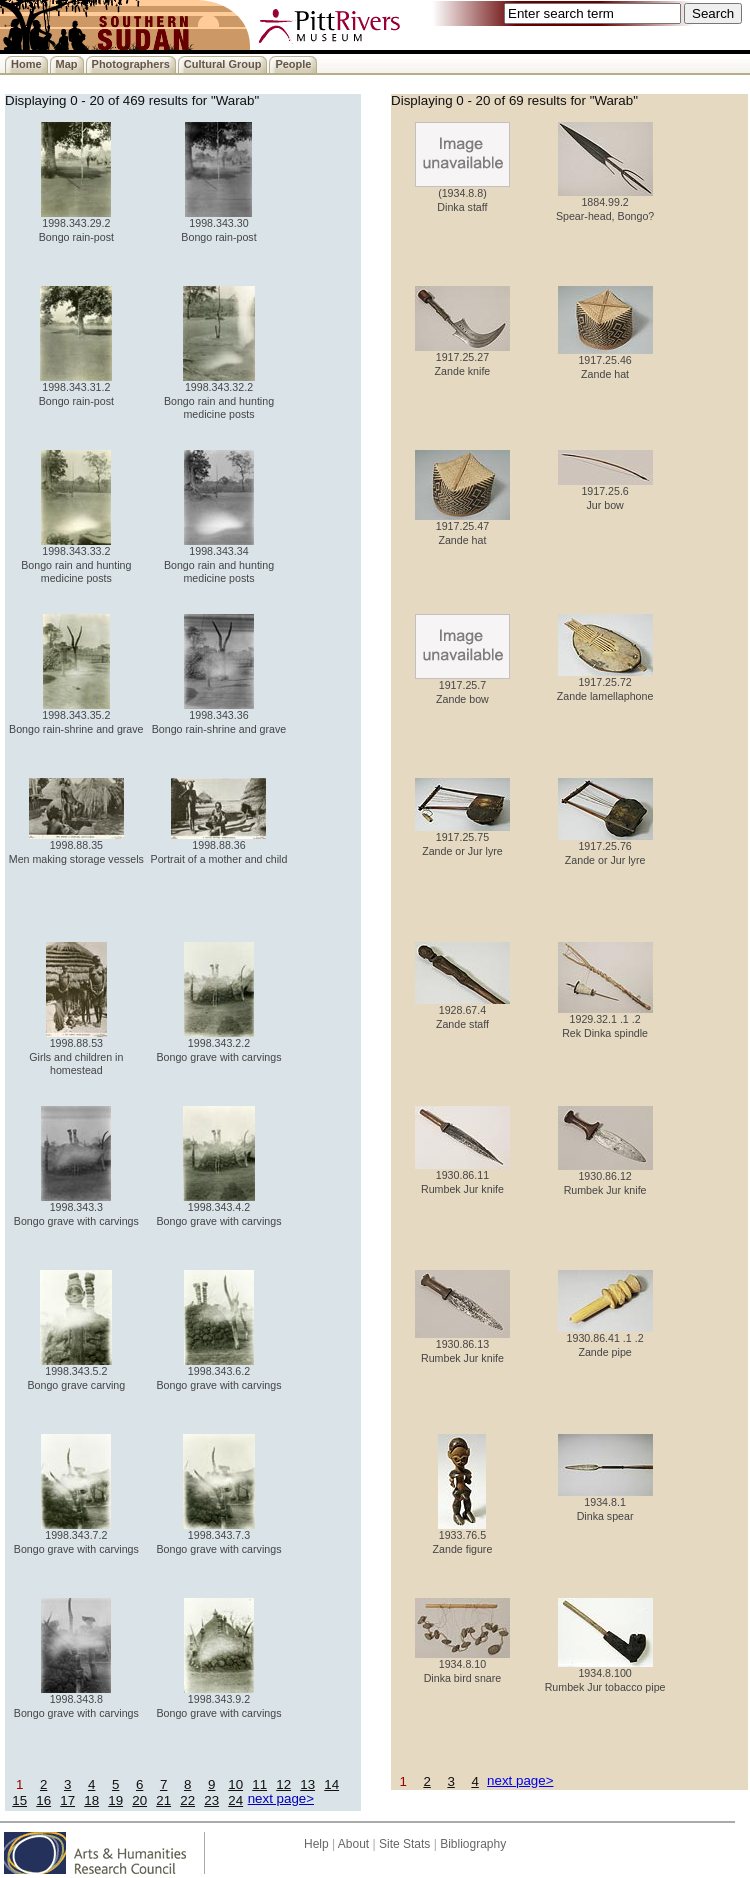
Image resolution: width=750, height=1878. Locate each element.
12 (283, 1784)
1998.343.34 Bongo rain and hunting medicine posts (219, 559)
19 (115, 1800)
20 (139, 1800)
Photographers (131, 64)
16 (43, 1800)
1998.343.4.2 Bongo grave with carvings (218, 1208)
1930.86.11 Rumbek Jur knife (462, 1176)
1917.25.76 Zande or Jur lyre (605, 847)
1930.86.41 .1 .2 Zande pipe (605, 1339)
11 (259, 1784)
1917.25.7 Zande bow (462, 686)
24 (235, 1800)
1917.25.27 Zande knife (462, 358)
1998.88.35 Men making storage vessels (76, 846)
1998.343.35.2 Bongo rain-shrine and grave (76, 716)
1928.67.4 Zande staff (462, 1011)
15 (19, 1800)
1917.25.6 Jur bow (605, 492)
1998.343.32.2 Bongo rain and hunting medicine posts (219, 395)
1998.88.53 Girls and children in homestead (76, 1051)
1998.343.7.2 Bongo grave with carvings (76, 1536)
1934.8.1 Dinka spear (605, 1503)
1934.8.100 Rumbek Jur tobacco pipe (605, 1674)
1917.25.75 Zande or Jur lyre (462, 838)
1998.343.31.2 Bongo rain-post (76, 388)
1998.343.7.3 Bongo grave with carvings (218, 1536)
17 (67, 1800)
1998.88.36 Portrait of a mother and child (219, 846)
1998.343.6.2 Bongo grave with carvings (218, 1372)
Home (26, 64)
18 (91, 1800)
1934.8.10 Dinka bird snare (462, 1665)
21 (163, 1800)
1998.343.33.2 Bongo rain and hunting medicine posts (76, 559)
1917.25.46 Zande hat (605, 361)
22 (187, 1800)
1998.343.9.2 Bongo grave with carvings (218, 1700)
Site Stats (404, 1844)
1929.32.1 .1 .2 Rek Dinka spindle (605, 1020)
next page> (281, 1798)
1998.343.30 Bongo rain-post (218, 224)
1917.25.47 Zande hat (462, 527)
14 (331, 1784)
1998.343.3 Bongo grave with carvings (76, 1208)
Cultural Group (223, 64)
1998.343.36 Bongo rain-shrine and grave (219, 716)
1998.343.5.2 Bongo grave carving (76, 1372)
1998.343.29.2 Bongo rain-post (76, 224)
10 (235, 1784)
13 (307, 1784)
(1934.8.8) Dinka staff (462, 194)
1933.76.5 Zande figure (463, 1536)
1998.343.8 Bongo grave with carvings (76, 1700)
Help (316, 1844)
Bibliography (473, 1844)
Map (67, 64)
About (353, 1844)
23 (211, 1800)
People (293, 64)
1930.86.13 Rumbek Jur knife (462, 1345)
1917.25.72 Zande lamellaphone (605, 683)
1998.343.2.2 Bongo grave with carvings (218, 1044)
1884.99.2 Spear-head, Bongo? (605, 203)
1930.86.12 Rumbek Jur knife (605, 1177)
